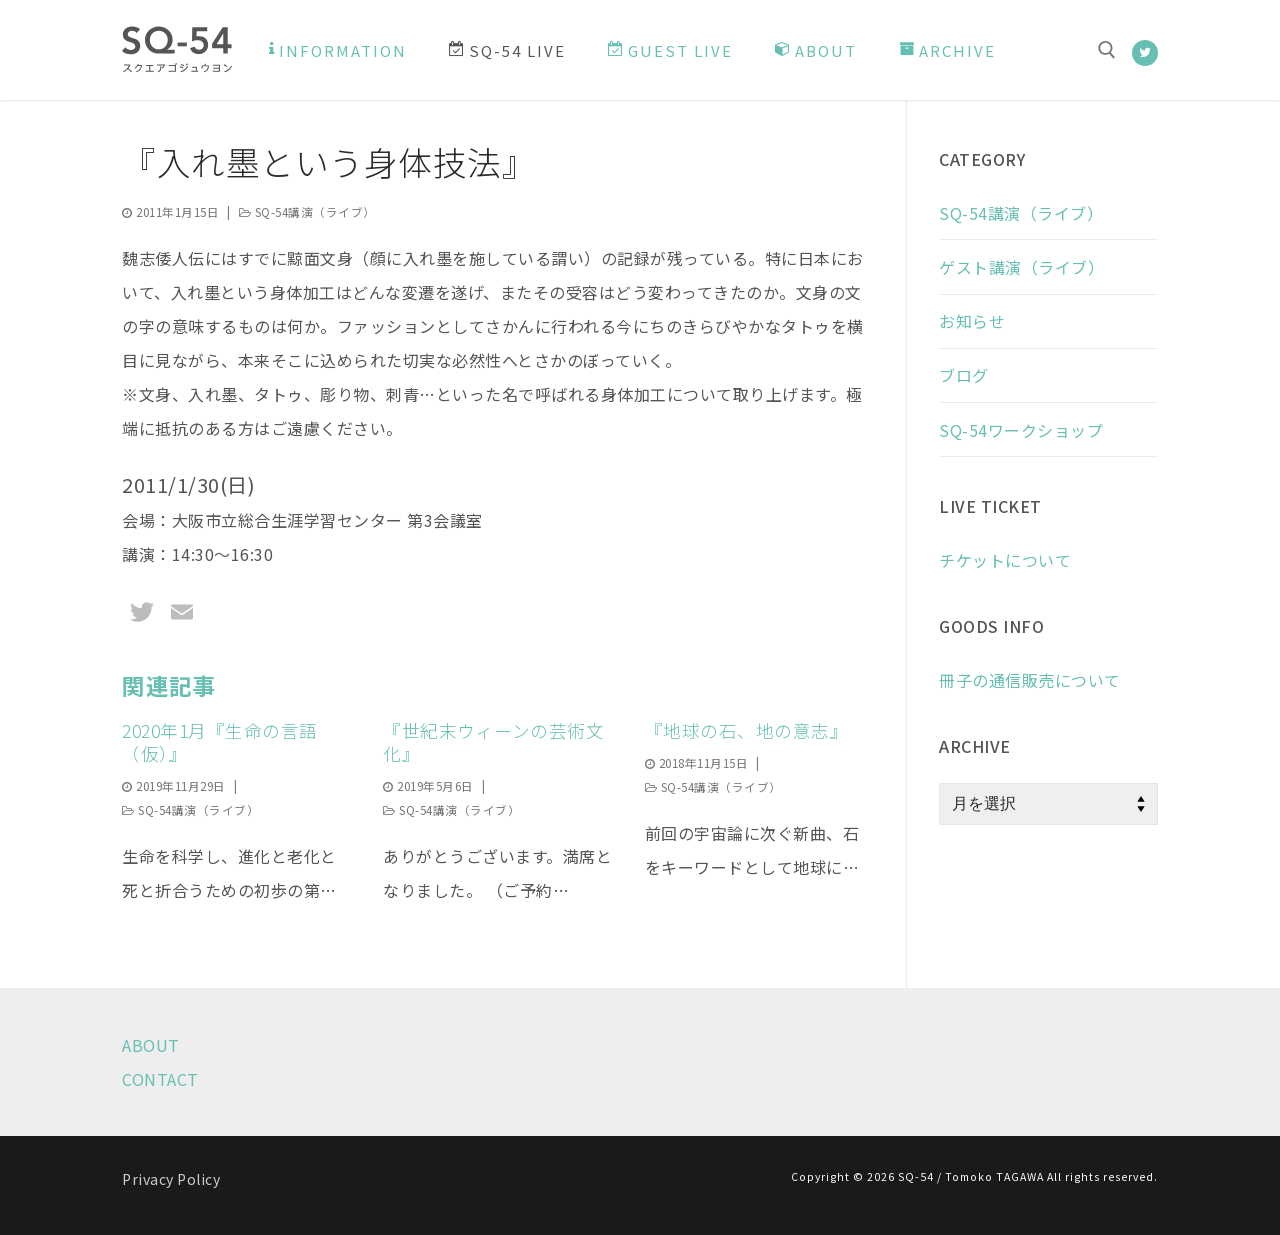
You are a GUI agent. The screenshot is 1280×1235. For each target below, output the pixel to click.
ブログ (964, 375)
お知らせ (972, 321)
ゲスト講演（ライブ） (1021, 267)
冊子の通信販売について (1030, 680)
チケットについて (1005, 560)
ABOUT (151, 1045)
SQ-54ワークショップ (1021, 430)
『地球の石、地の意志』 (747, 730)
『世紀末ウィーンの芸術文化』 (493, 742)
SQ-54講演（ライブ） (307, 212)
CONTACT (160, 1079)
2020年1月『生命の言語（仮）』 (220, 742)
